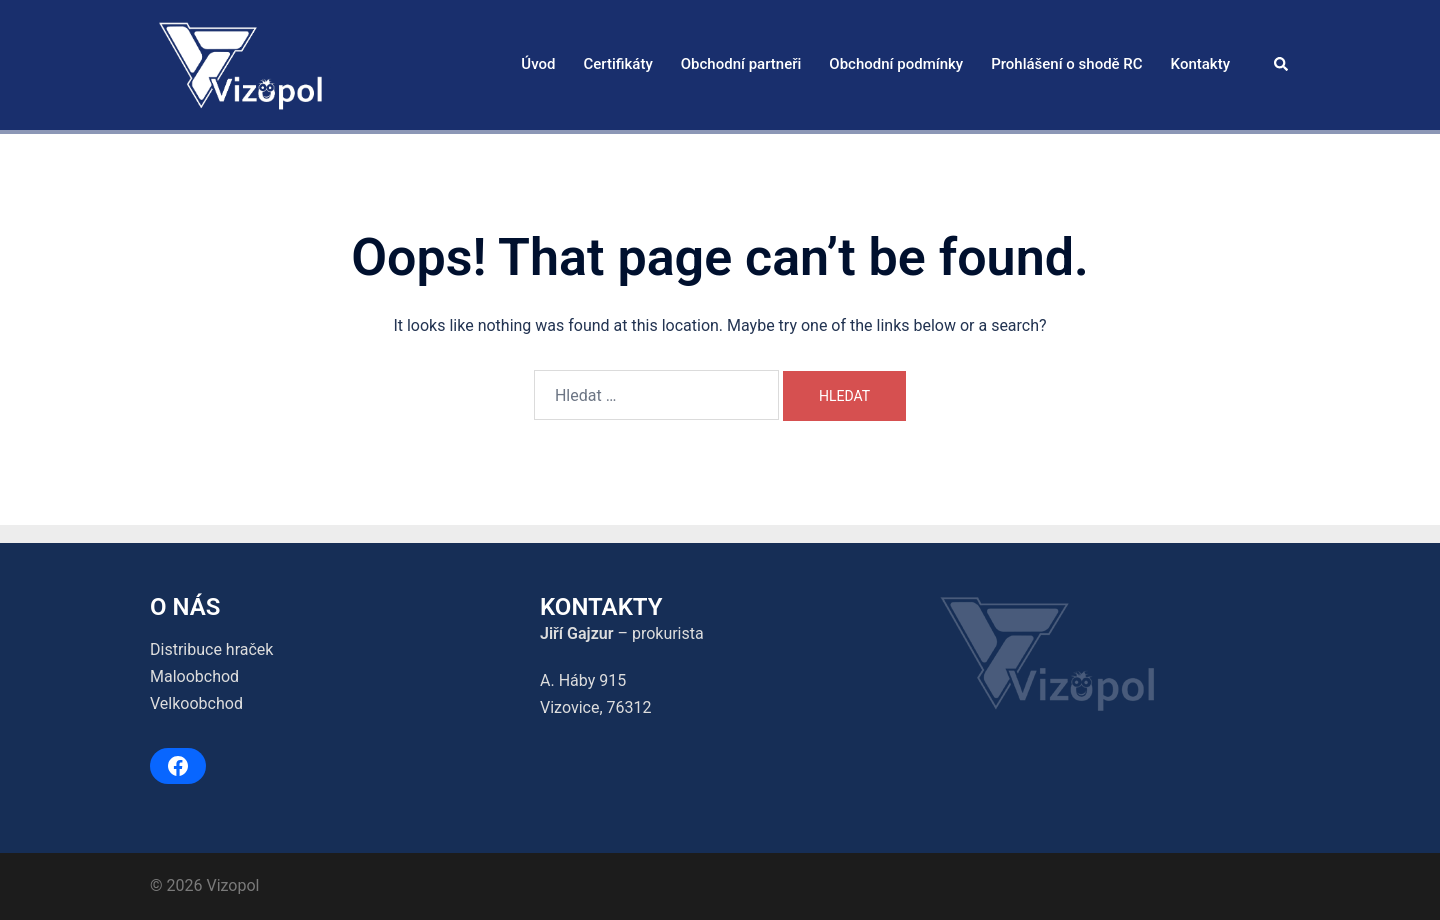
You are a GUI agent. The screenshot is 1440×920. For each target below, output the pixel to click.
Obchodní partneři (741, 64)
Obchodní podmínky (896, 64)
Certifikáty (617, 64)
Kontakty (1200, 64)
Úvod (538, 64)
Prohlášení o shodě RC (1066, 64)
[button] (1282, 65)
